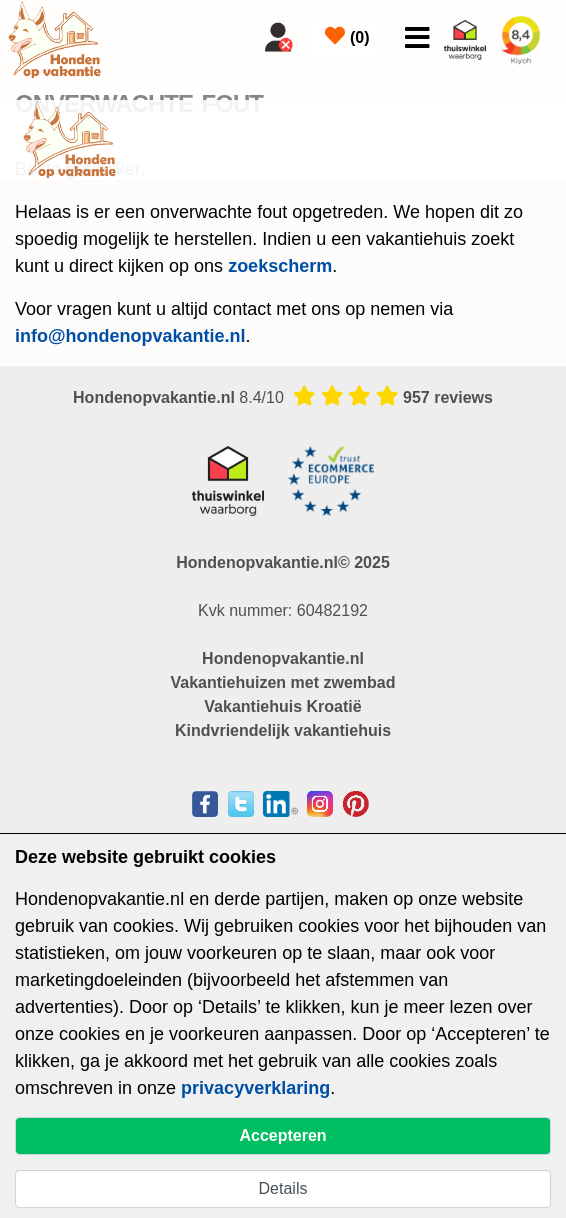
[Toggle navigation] (417, 38)
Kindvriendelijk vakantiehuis (283, 730)
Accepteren (282, 1135)
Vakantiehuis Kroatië (282, 706)
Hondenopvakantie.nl (283, 658)
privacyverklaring (255, 1088)
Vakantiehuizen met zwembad (283, 682)
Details (283, 1188)
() (347, 36)
